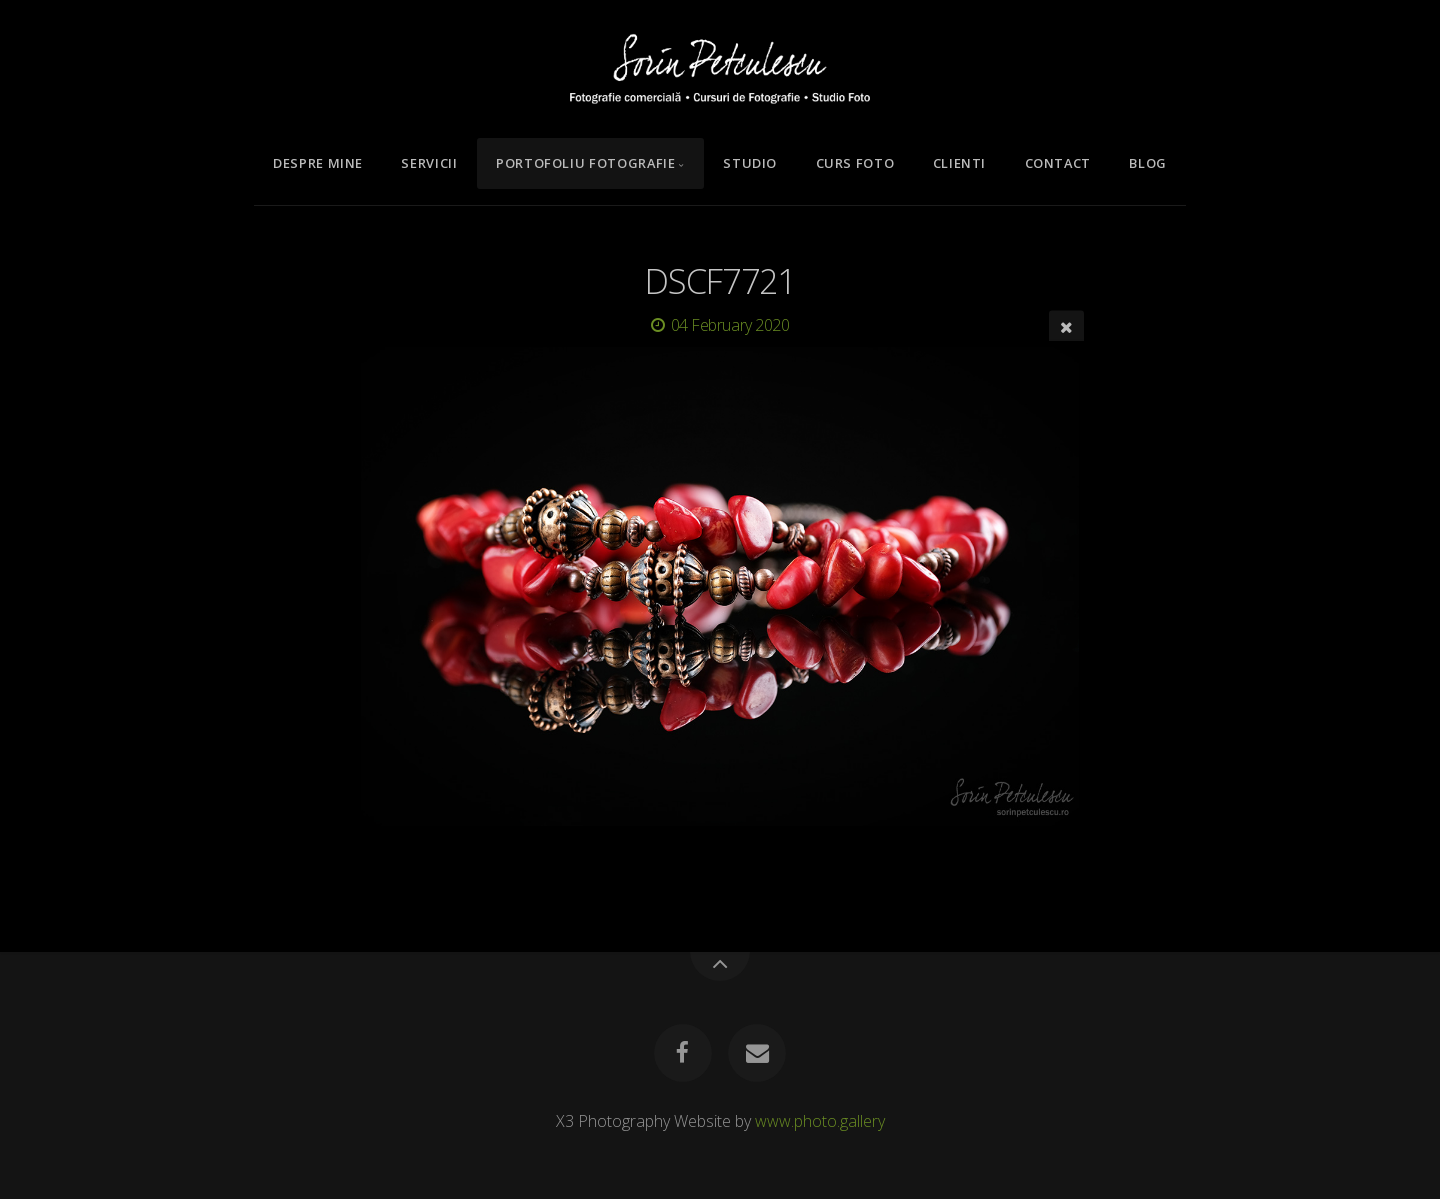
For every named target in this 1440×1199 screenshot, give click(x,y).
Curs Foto (855, 163)
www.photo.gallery (820, 1121)
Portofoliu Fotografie (585, 163)
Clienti (959, 163)
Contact (1058, 163)
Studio (750, 163)
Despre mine (318, 163)
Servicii (429, 163)
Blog (1148, 163)
